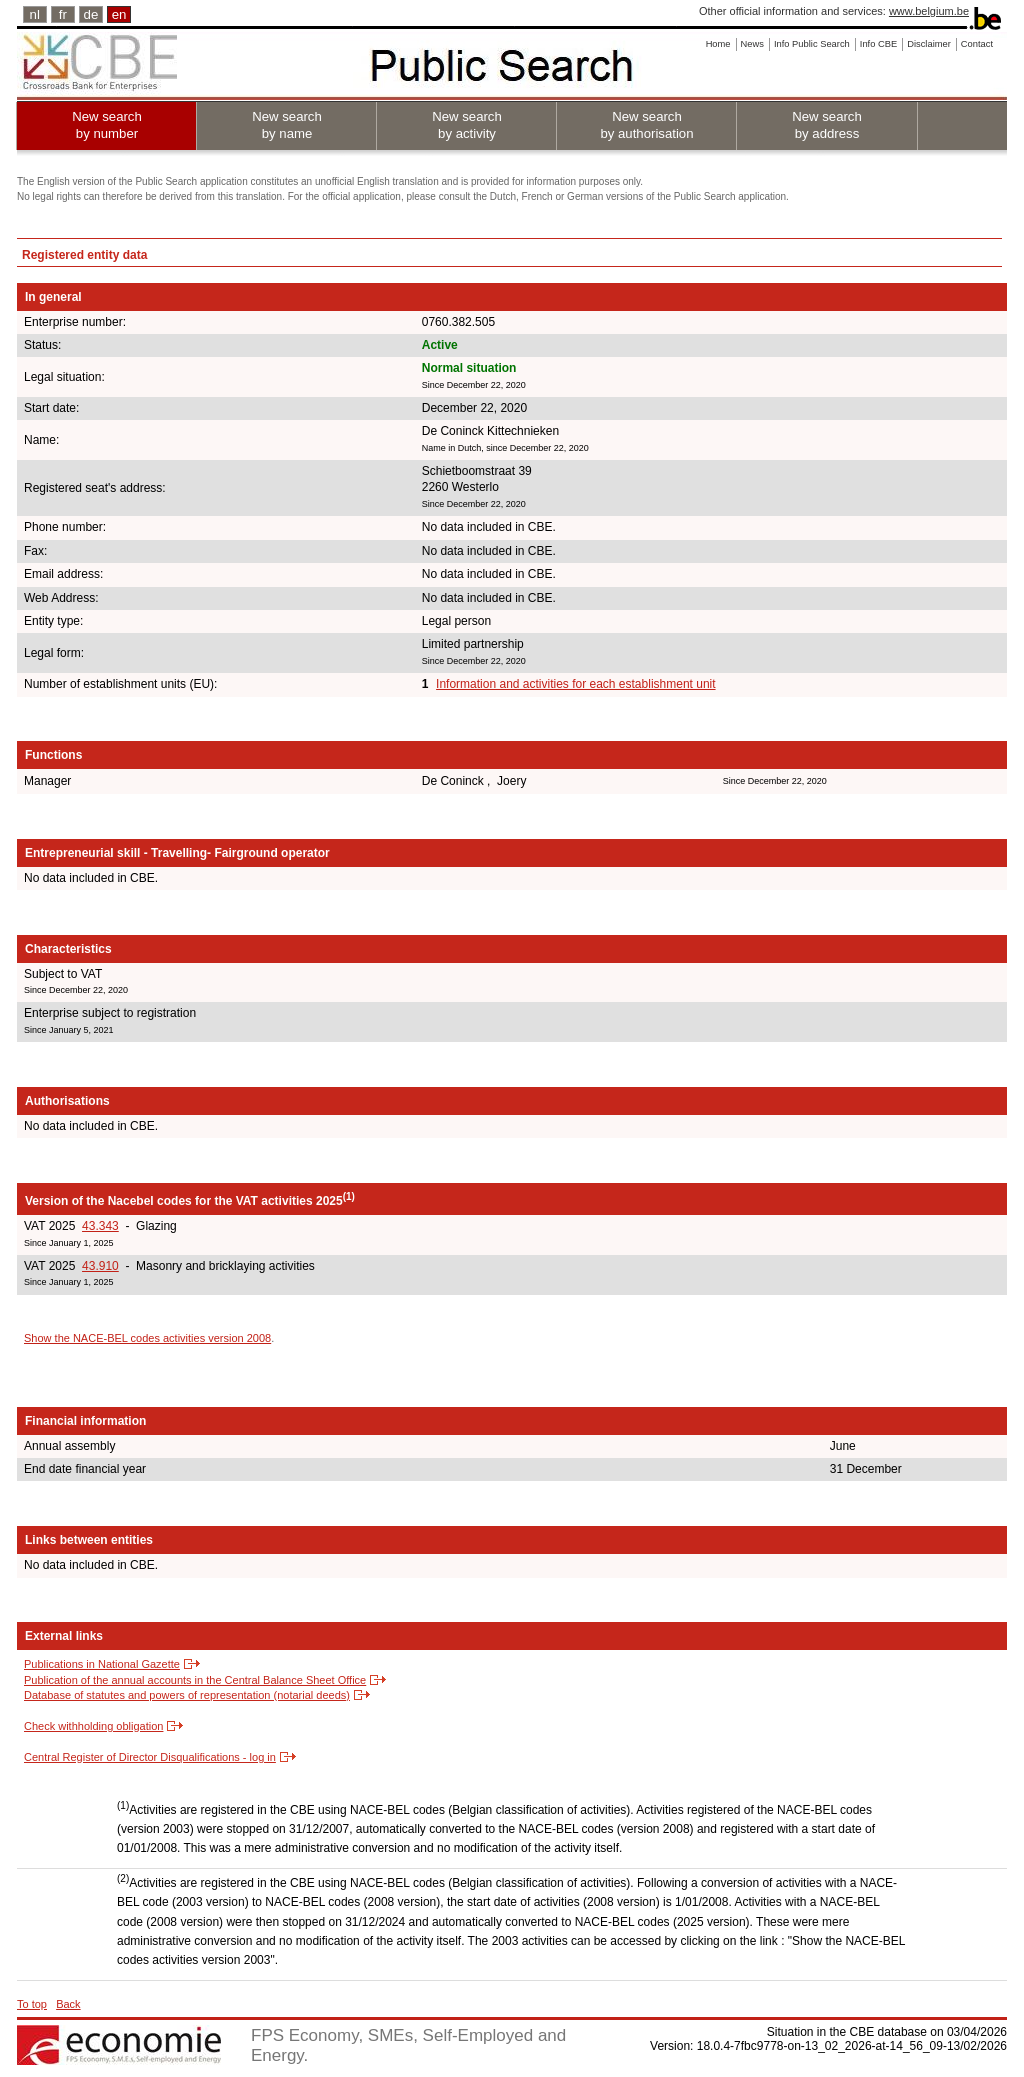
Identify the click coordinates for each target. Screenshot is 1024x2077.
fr (63, 14)
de (91, 14)
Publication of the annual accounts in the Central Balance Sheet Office (195, 1680)
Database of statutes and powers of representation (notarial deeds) (187, 1695)
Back (68, 2004)
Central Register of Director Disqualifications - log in (150, 1757)
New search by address (827, 125)
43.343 (100, 1226)
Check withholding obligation (93, 1726)
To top (32, 2004)
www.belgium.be (929, 11)
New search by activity (467, 125)
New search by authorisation (646, 125)
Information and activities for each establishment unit (575, 684)
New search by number (107, 125)
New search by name (287, 125)
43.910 (100, 1266)
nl (35, 14)
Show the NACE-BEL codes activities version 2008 (147, 1338)
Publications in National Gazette (102, 1664)
